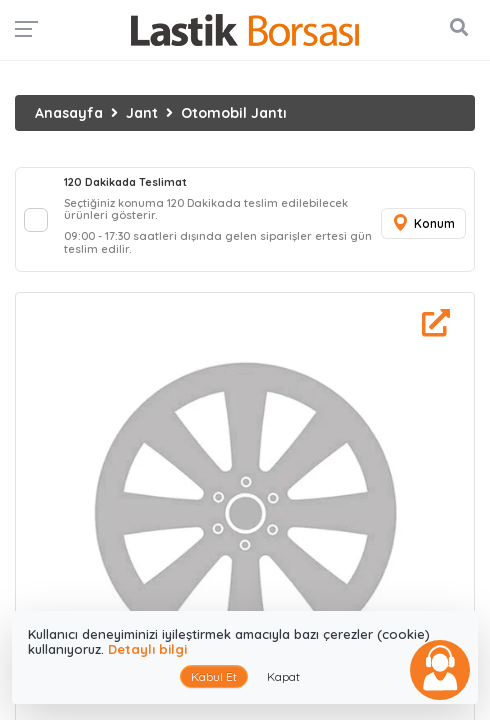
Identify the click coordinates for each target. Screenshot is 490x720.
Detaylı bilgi (147, 649)
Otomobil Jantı (234, 113)
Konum (423, 223)
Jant (142, 113)
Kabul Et (214, 676)
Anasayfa (69, 113)
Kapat (283, 676)
